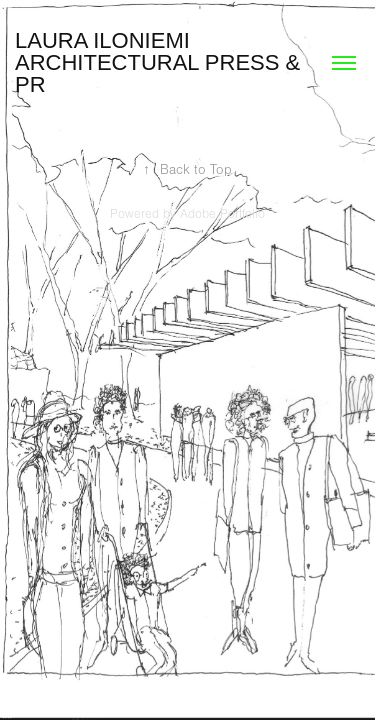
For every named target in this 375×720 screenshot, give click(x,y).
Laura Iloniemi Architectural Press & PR (160, 62)
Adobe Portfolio (222, 214)
